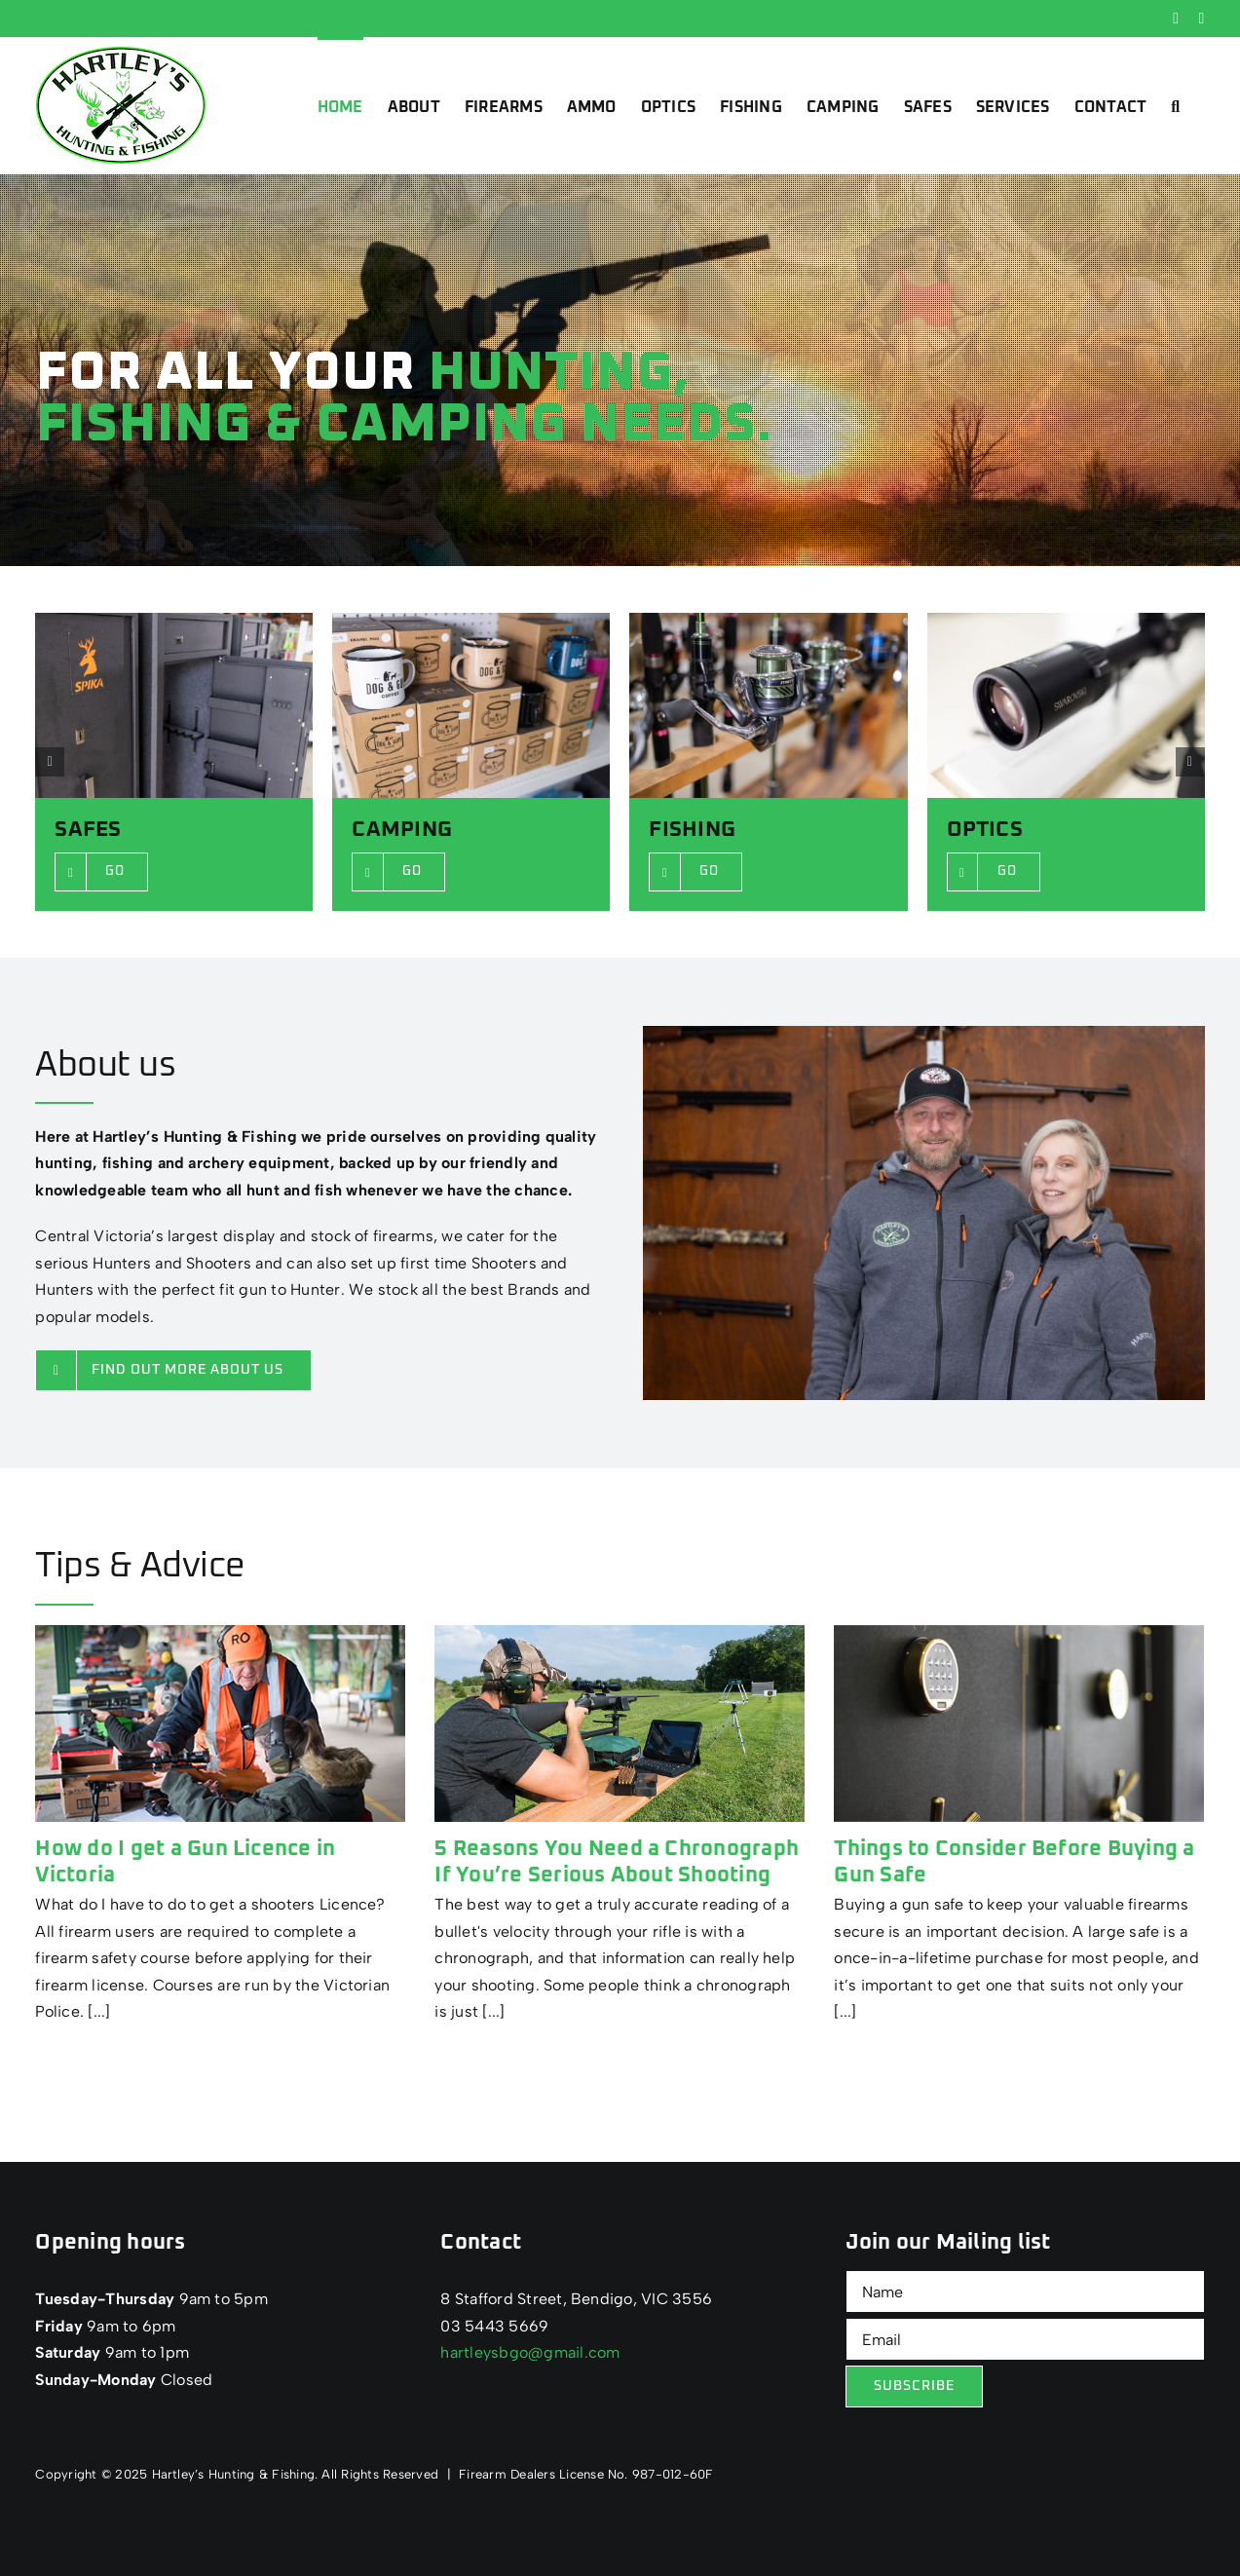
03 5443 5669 (494, 2326)
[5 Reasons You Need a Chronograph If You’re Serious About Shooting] (619, 1724)
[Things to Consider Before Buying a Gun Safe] (1019, 1724)
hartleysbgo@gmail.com (530, 2352)
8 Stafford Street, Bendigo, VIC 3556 (576, 2299)
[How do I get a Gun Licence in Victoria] (220, 1724)
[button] (1175, 105)
